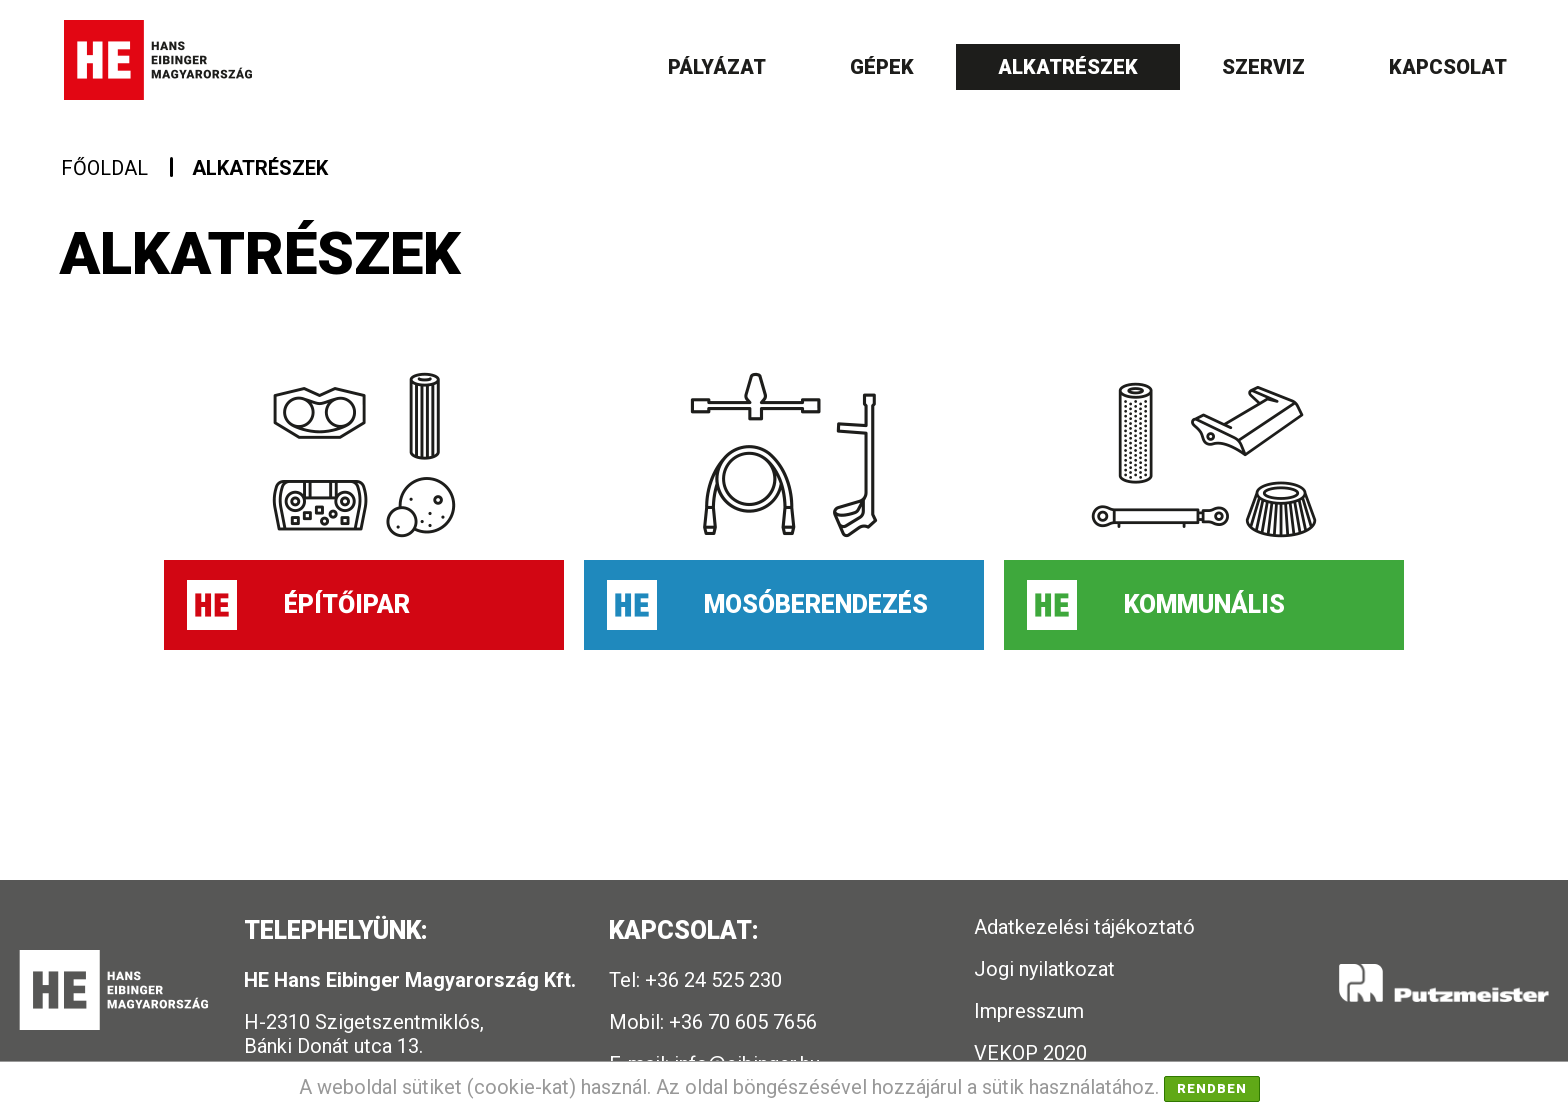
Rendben (1212, 1088)
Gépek (882, 67)
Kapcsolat (1448, 67)
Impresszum (1029, 1011)
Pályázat (717, 67)
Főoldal (104, 168)
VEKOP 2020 (1030, 1053)
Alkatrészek (1068, 67)
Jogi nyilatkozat (1044, 969)
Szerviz (1263, 67)
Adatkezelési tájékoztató (1084, 927)
